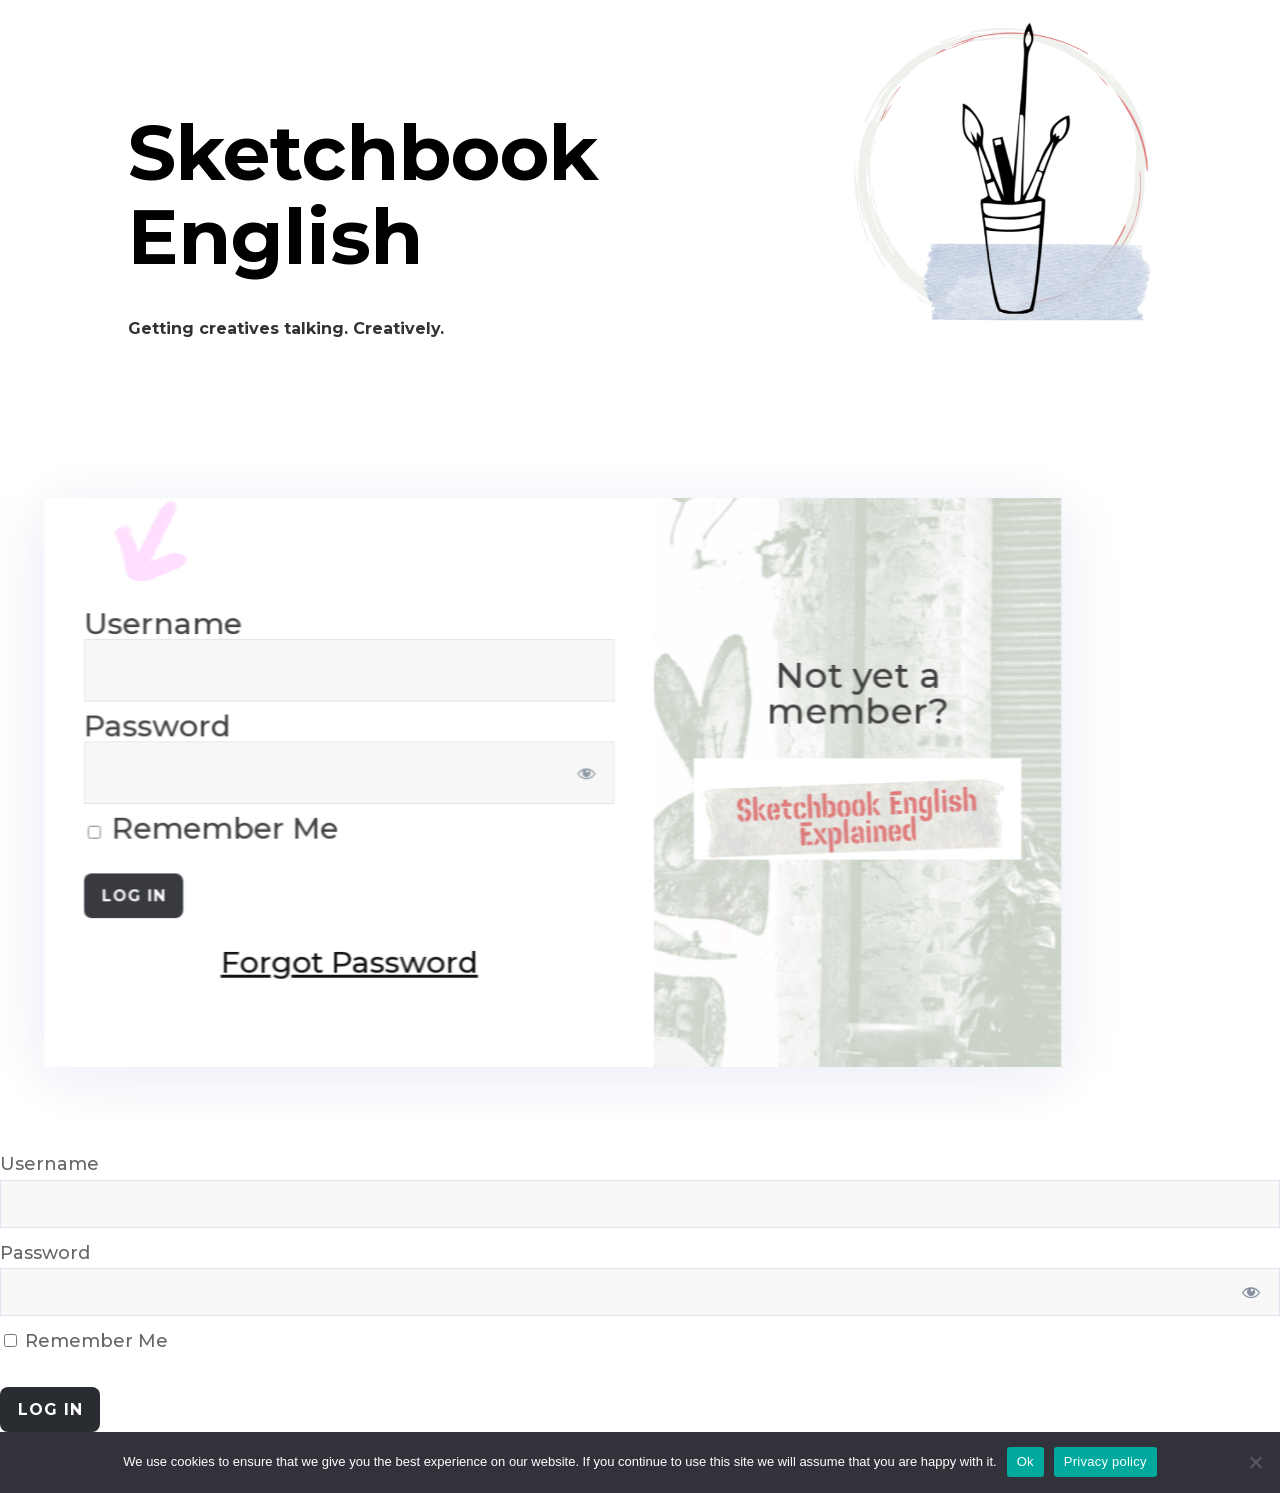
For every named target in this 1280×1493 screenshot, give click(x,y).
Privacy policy (1105, 1461)
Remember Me (86, 1341)
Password (45, 1253)
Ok (1025, 1461)
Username (49, 1164)
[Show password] (314, 772)
